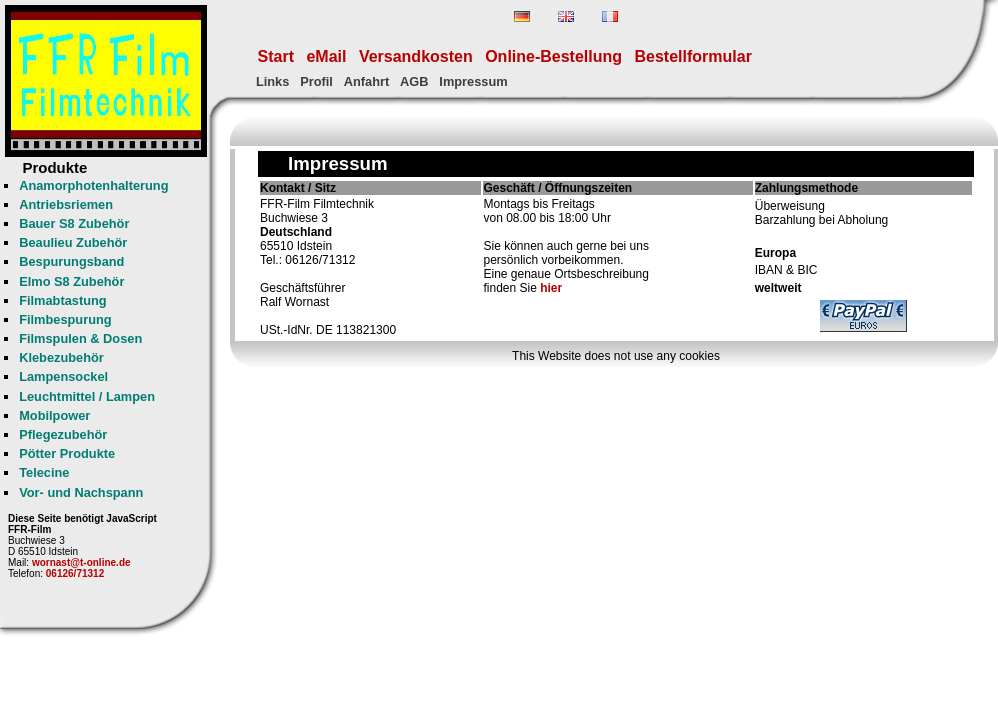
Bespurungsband (71, 261)
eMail (326, 56)
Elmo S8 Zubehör (71, 281)
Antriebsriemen (66, 204)
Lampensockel (63, 376)
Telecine (44, 472)
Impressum (473, 81)
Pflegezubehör (63, 434)
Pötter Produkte (67, 453)
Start (276, 56)
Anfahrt (367, 81)
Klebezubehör (61, 357)
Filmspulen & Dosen (80, 338)
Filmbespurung (65, 319)
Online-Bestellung (553, 56)
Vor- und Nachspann (81, 492)
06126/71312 (75, 573)
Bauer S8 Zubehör (74, 223)
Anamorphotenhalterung (93, 185)
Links (272, 81)
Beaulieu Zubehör (73, 242)
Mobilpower (54, 415)
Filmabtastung (62, 300)
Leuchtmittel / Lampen (87, 396)
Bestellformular (693, 56)
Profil (316, 81)
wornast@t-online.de (81, 562)
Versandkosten (416, 56)
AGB (414, 81)
